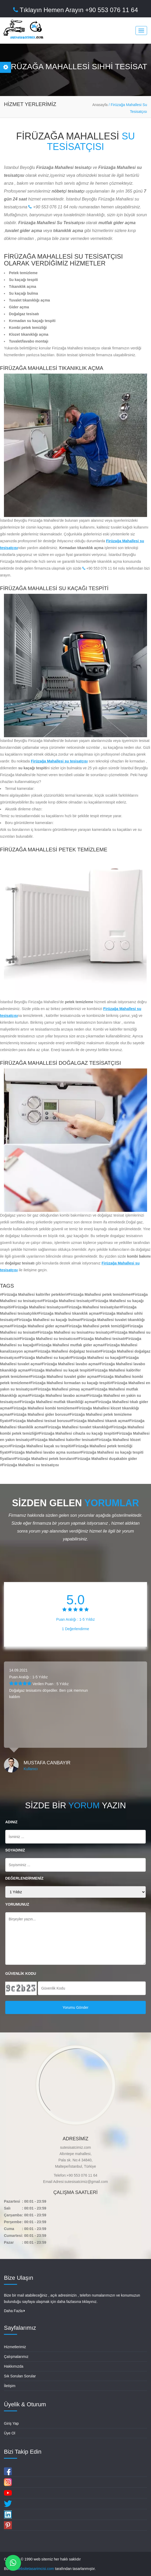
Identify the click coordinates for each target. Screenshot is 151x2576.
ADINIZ (11, 1822)
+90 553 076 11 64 (48, 207)
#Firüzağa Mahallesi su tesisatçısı (29, 1465)
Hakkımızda (13, 2366)
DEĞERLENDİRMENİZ (24, 1878)
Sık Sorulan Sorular (20, 2376)
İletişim (9, 2386)
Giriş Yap (11, 2423)
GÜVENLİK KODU (20, 1973)
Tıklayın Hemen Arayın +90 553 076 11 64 (75, 9)
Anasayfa (99, 105)
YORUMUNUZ (17, 1904)
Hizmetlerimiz (15, 2347)
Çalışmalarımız (16, 2356)
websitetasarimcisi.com (35, 2569)
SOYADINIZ (15, 1850)
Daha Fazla (14, 2311)
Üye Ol (9, 2433)
